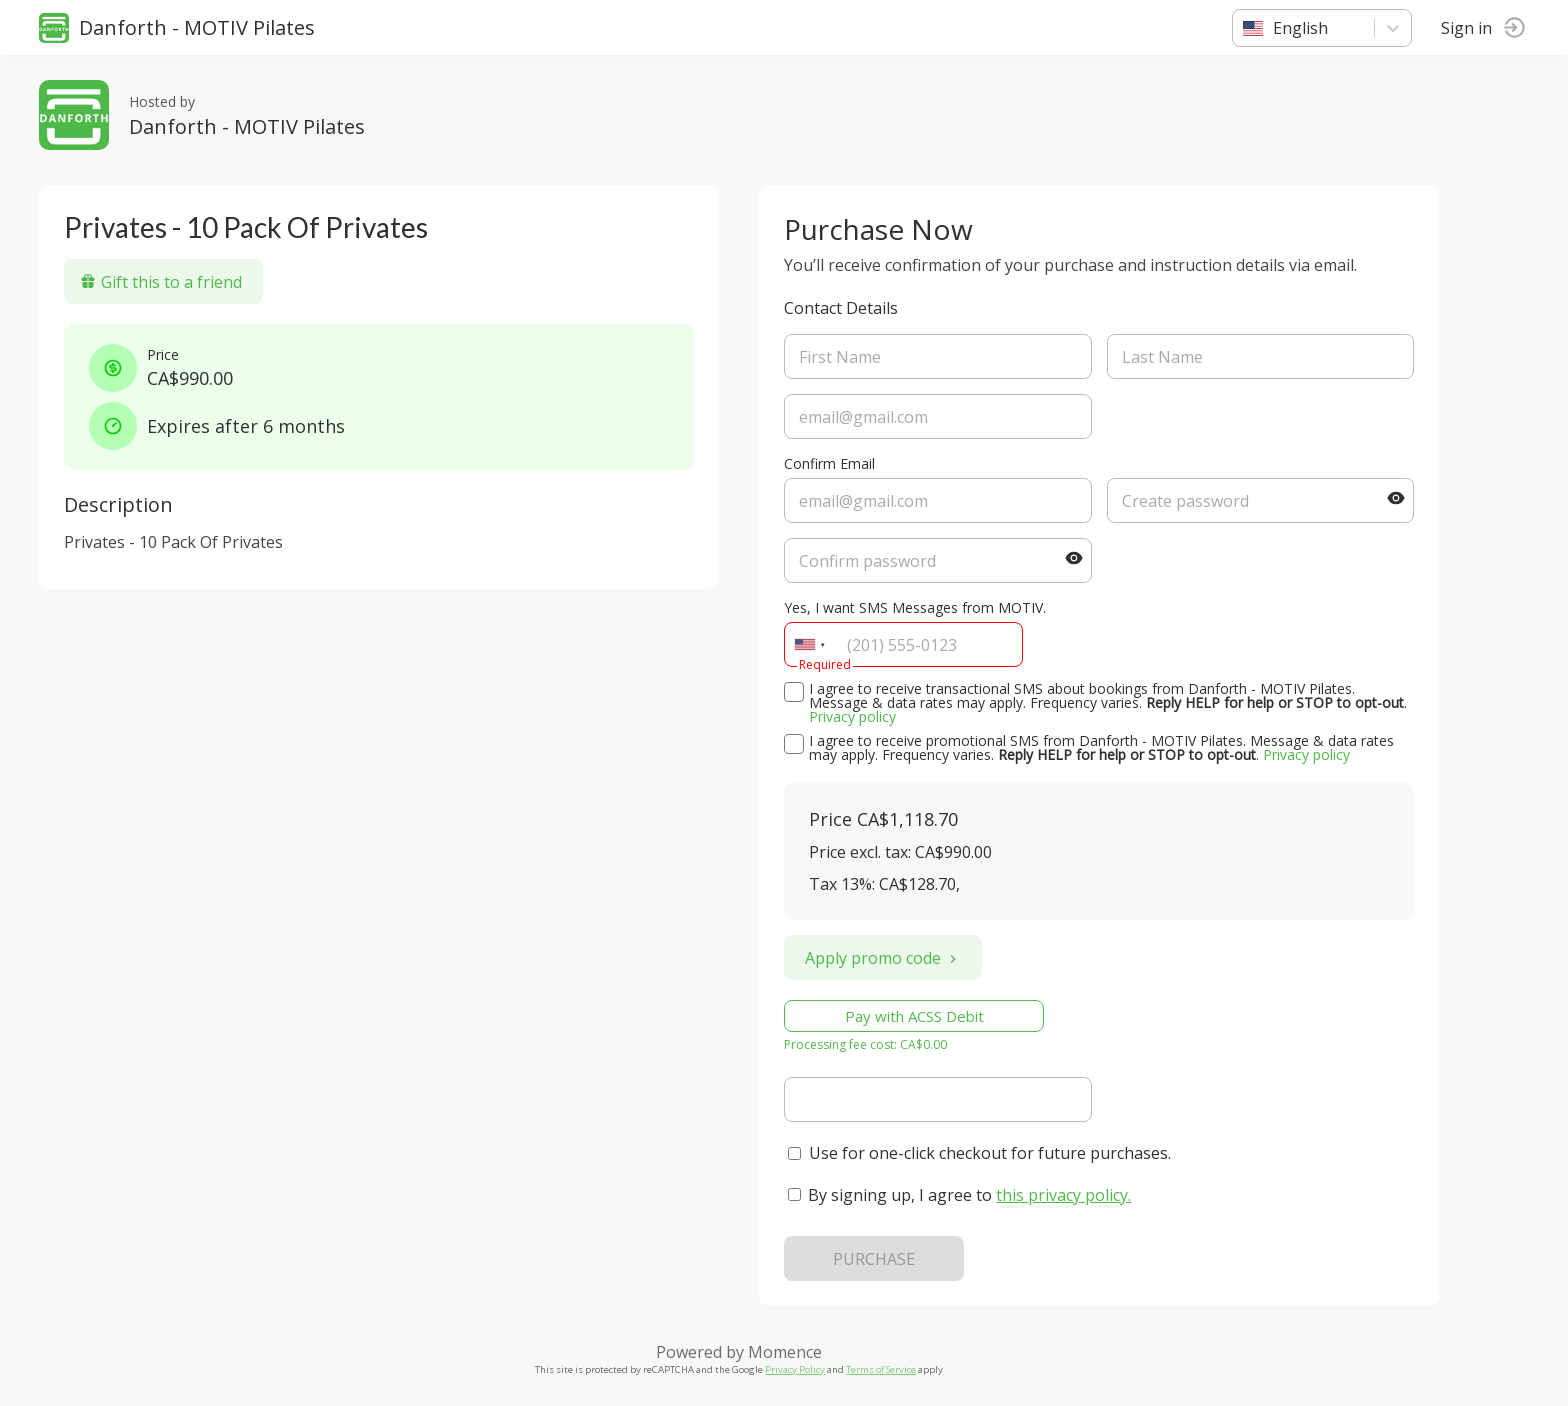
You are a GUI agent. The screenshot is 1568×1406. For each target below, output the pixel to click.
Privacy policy (853, 716)
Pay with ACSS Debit (915, 1016)
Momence (786, 1352)
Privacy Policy (796, 1369)
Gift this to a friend (162, 282)
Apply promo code (884, 958)
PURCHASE (875, 1259)
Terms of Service (882, 1369)
